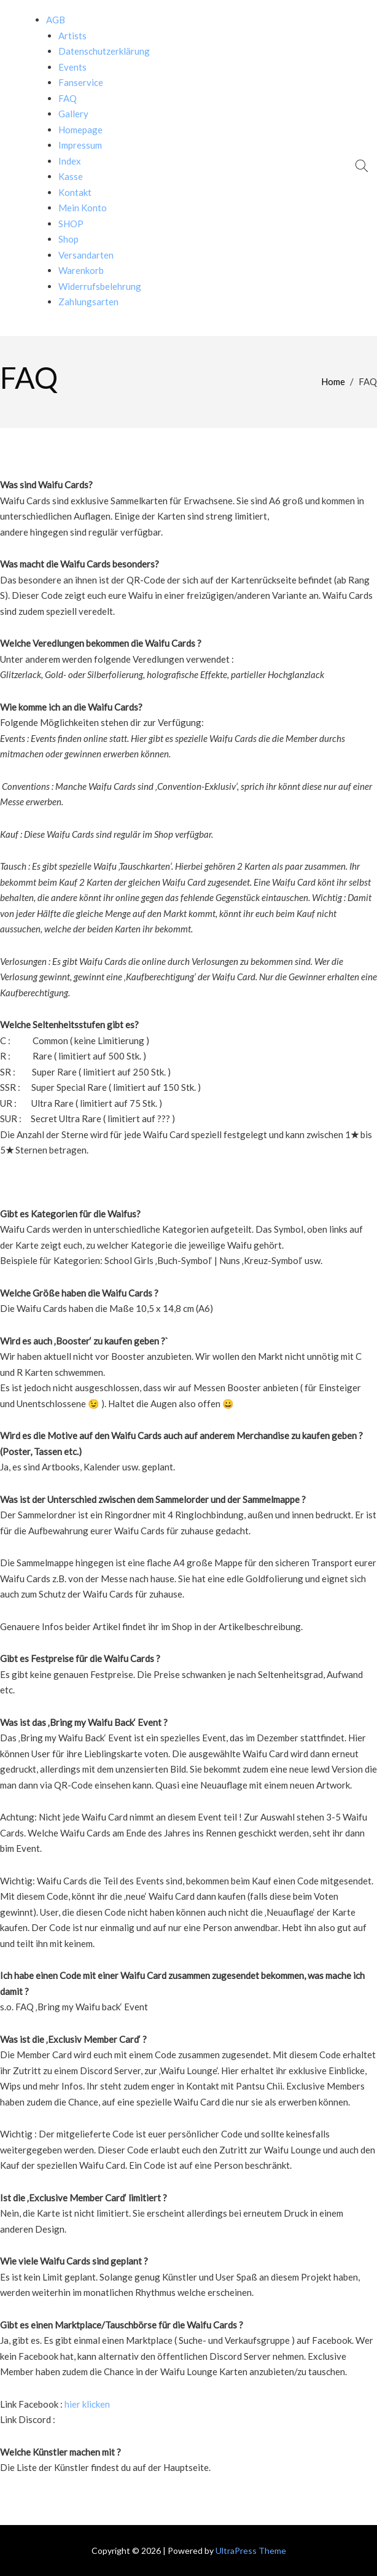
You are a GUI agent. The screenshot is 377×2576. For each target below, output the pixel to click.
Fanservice (80, 82)
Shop (68, 238)
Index (69, 160)
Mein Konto (82, 207)
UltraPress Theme (251, 2550)
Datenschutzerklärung (104, 51)
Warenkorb (81, 270)
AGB (55, 19)
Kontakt (74, 192)
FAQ (67, 98)
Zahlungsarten (88, 301)
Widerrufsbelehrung (99, 286)
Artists (72, 35)
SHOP (71, 223)
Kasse (70, 176)
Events (72, 66)
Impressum (80, 144)
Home (333, 381)
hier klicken (87, 2404)
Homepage (80, 129)
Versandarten (86, 254)
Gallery (73, 113)
